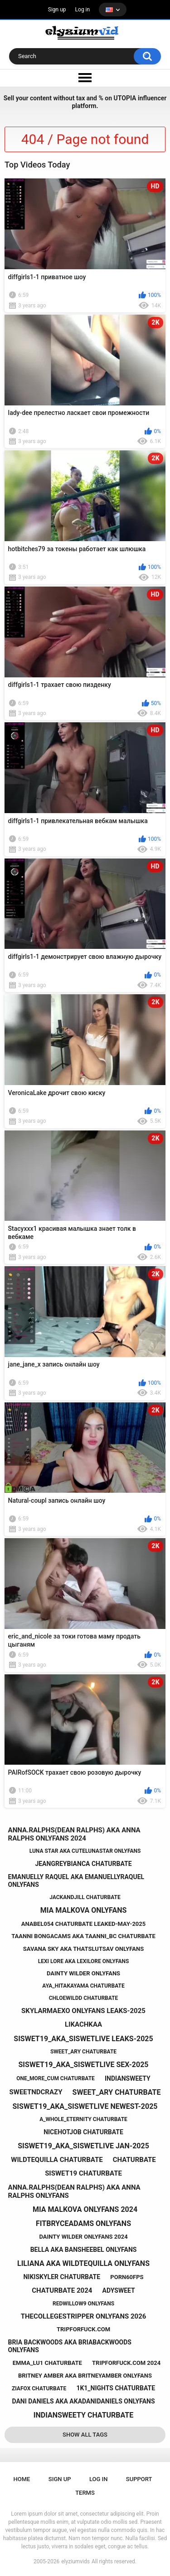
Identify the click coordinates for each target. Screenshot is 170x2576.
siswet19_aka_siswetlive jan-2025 (83, 2146)
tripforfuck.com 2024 (126, 2362)
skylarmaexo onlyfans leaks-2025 (83, 2011)
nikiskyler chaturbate (61, 2276)
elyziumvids (75, 2561)
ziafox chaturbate (39, 2388)
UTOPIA (125, 98)
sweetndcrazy (36, 2092)
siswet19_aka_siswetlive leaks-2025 (83, 2038)
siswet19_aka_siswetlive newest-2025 (85, 2106)
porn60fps (126, 2277)
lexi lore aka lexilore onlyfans (83, 1961)
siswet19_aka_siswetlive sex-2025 (84, 2064)
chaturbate (134, 2160)
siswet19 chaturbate (83, 2173)
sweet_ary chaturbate (83, 2051)
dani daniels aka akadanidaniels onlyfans (83, 2401)
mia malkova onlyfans (83, 1910)
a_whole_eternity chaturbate (83, 2119)
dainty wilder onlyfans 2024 (83, 2236)
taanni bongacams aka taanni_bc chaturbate (83, 1936)
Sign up (57, 9)
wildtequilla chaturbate (56, 2160)
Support (139, 2479)
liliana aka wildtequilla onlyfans (83, 2263)
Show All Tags (85, 2434)
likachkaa (83, 2024)
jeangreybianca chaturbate (83, 1863)
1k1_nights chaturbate (115, 2388)
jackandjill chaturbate (85, 1897)
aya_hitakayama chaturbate (83, 1986)
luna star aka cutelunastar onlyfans (85, 1851)
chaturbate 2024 (62, 2290)
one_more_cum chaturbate (55, 2078)
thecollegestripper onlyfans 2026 (83, 2316)
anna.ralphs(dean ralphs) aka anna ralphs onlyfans (74, 2191)
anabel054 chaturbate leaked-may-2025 (83, 1923)
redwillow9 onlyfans (83, 2303)
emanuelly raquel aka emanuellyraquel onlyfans (76, 1880)
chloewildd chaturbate (83, 1998)
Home (22, 2479)
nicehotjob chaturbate (83, 2132)
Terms (85, 2492)
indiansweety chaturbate (83, 2415)
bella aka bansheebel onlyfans (83, 2249)
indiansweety (128, 2078)
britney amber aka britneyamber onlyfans (85, 2375)
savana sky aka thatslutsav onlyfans (83, 1948)
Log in (82, 9)
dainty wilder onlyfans (83, 1973)
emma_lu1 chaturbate (47, 2362)
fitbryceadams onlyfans (83, 2223)
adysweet (118, 2290)
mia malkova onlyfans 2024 (85, 2209)
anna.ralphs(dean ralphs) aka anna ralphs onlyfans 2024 (74, 1834)
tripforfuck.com (83, 2329)
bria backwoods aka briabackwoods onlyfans (69, 2346)
